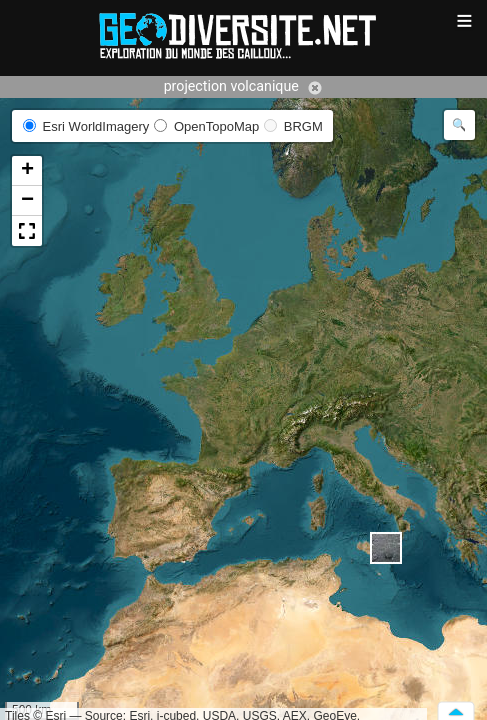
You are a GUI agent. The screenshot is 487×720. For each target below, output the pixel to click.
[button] (386, 548)
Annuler (315, 88)
